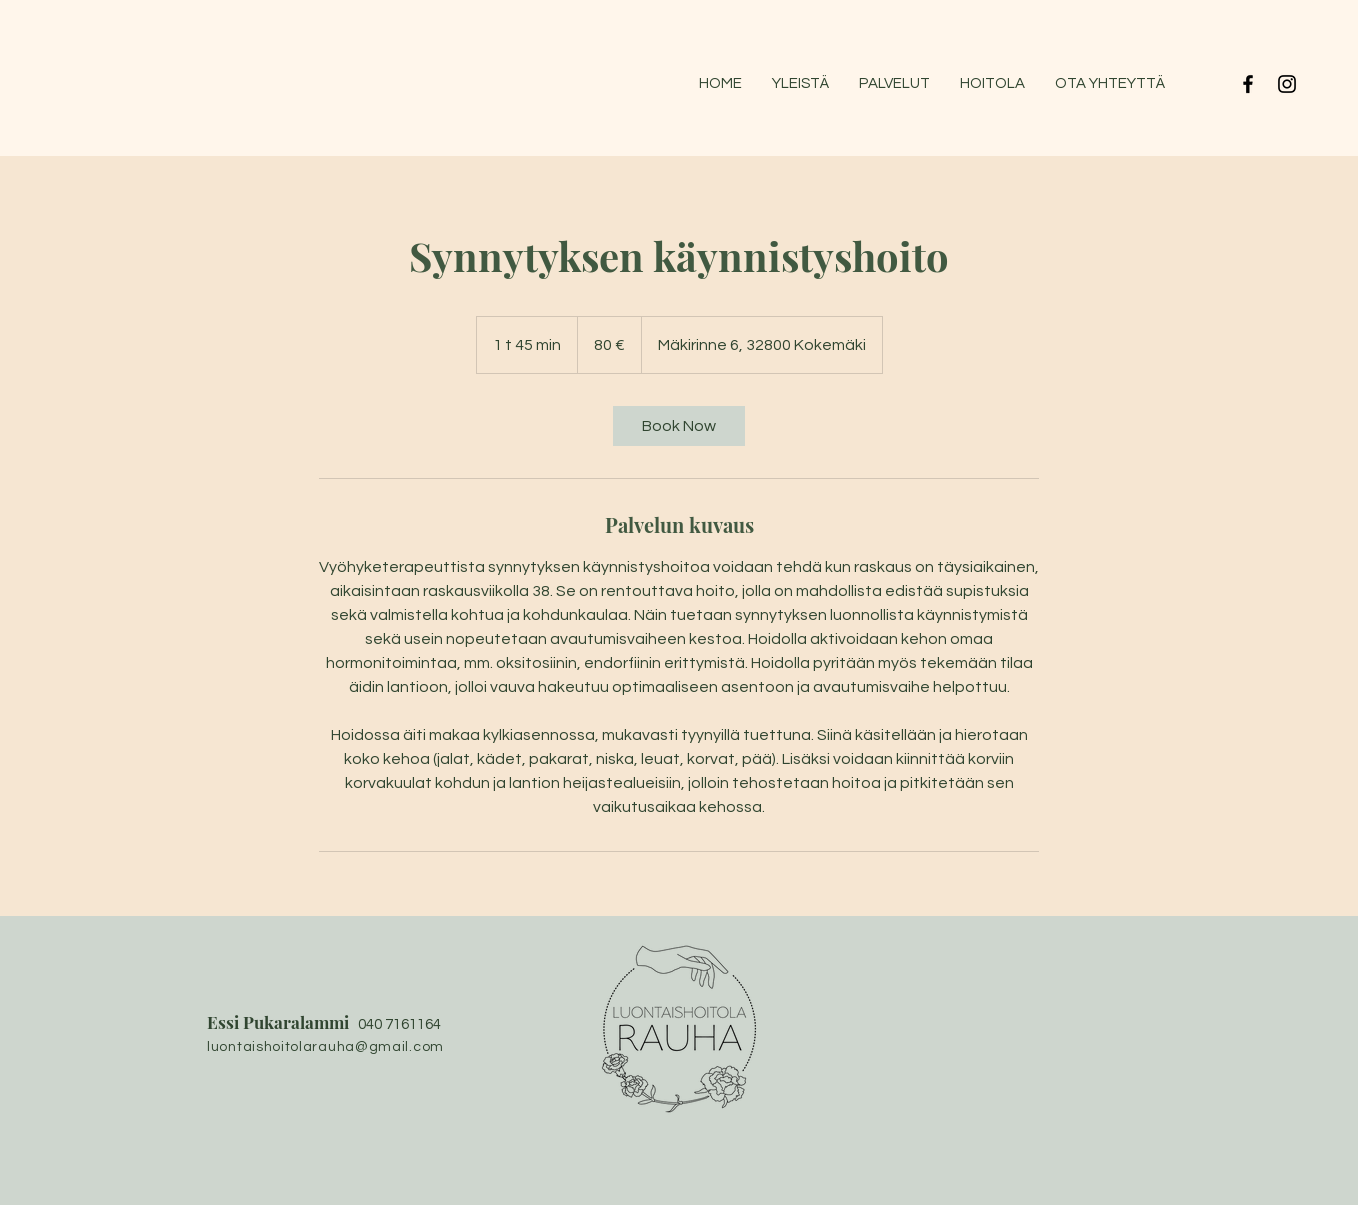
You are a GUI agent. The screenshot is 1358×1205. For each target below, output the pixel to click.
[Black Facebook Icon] (1248, 84)
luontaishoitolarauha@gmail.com (325, 1047)
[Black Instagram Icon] (1287, 84)
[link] (679, 426)
